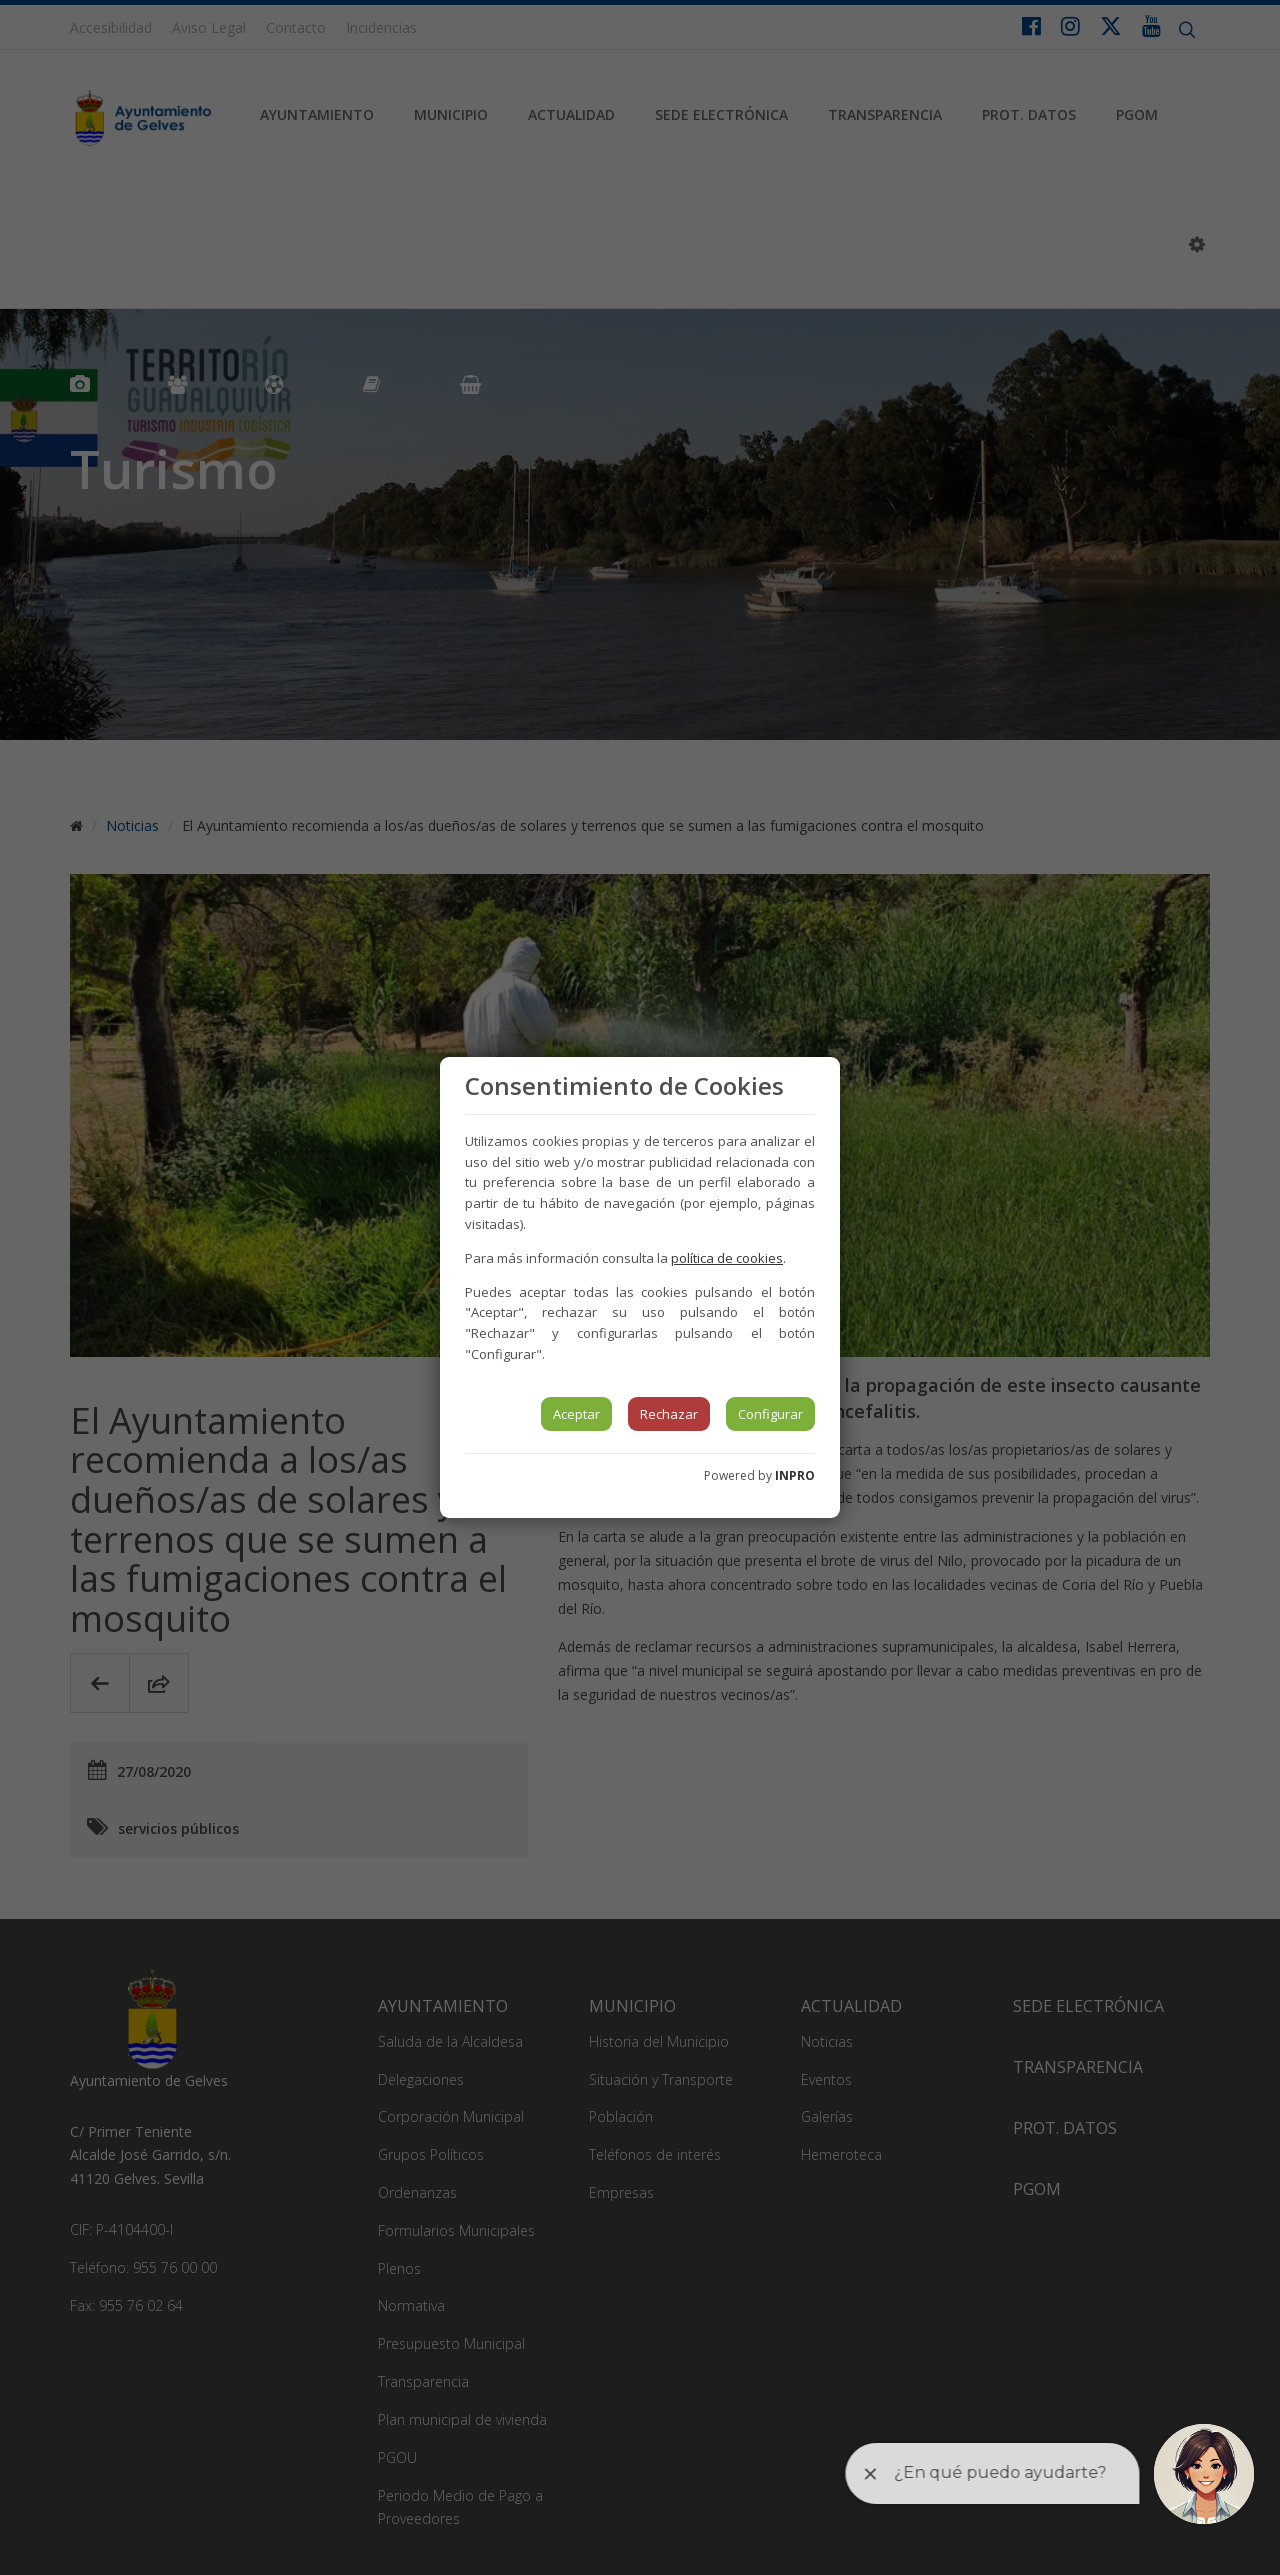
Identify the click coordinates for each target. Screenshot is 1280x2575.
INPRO (795, 1475)
